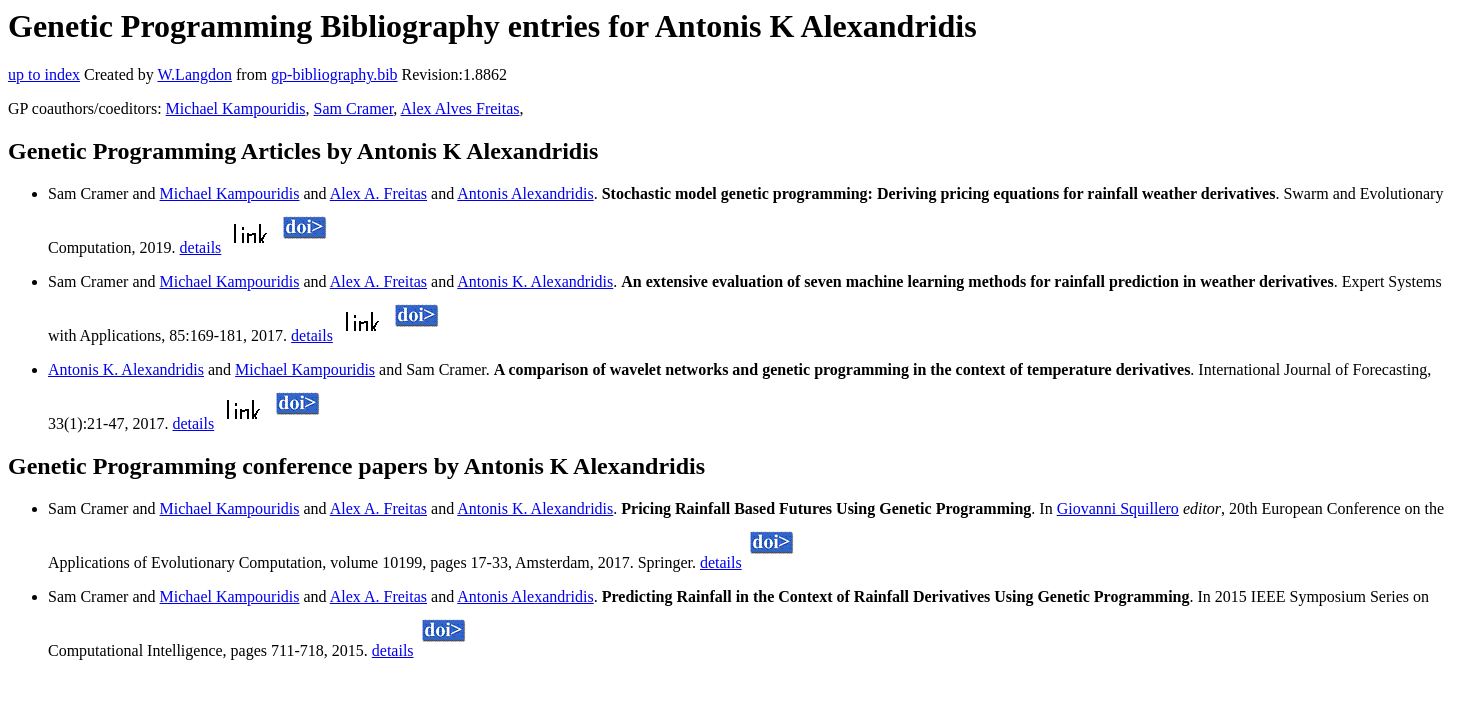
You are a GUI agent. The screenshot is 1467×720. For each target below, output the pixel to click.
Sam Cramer (354, 108)
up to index (44, 74)
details (201, 247)
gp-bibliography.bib (334, 74)
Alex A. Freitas (378, 193)
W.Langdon (194, 74)
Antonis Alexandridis (525, 193)
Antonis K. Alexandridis (535, 281)
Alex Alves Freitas (459, 108)
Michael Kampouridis (236, 108)
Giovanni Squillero (1118, 508)
